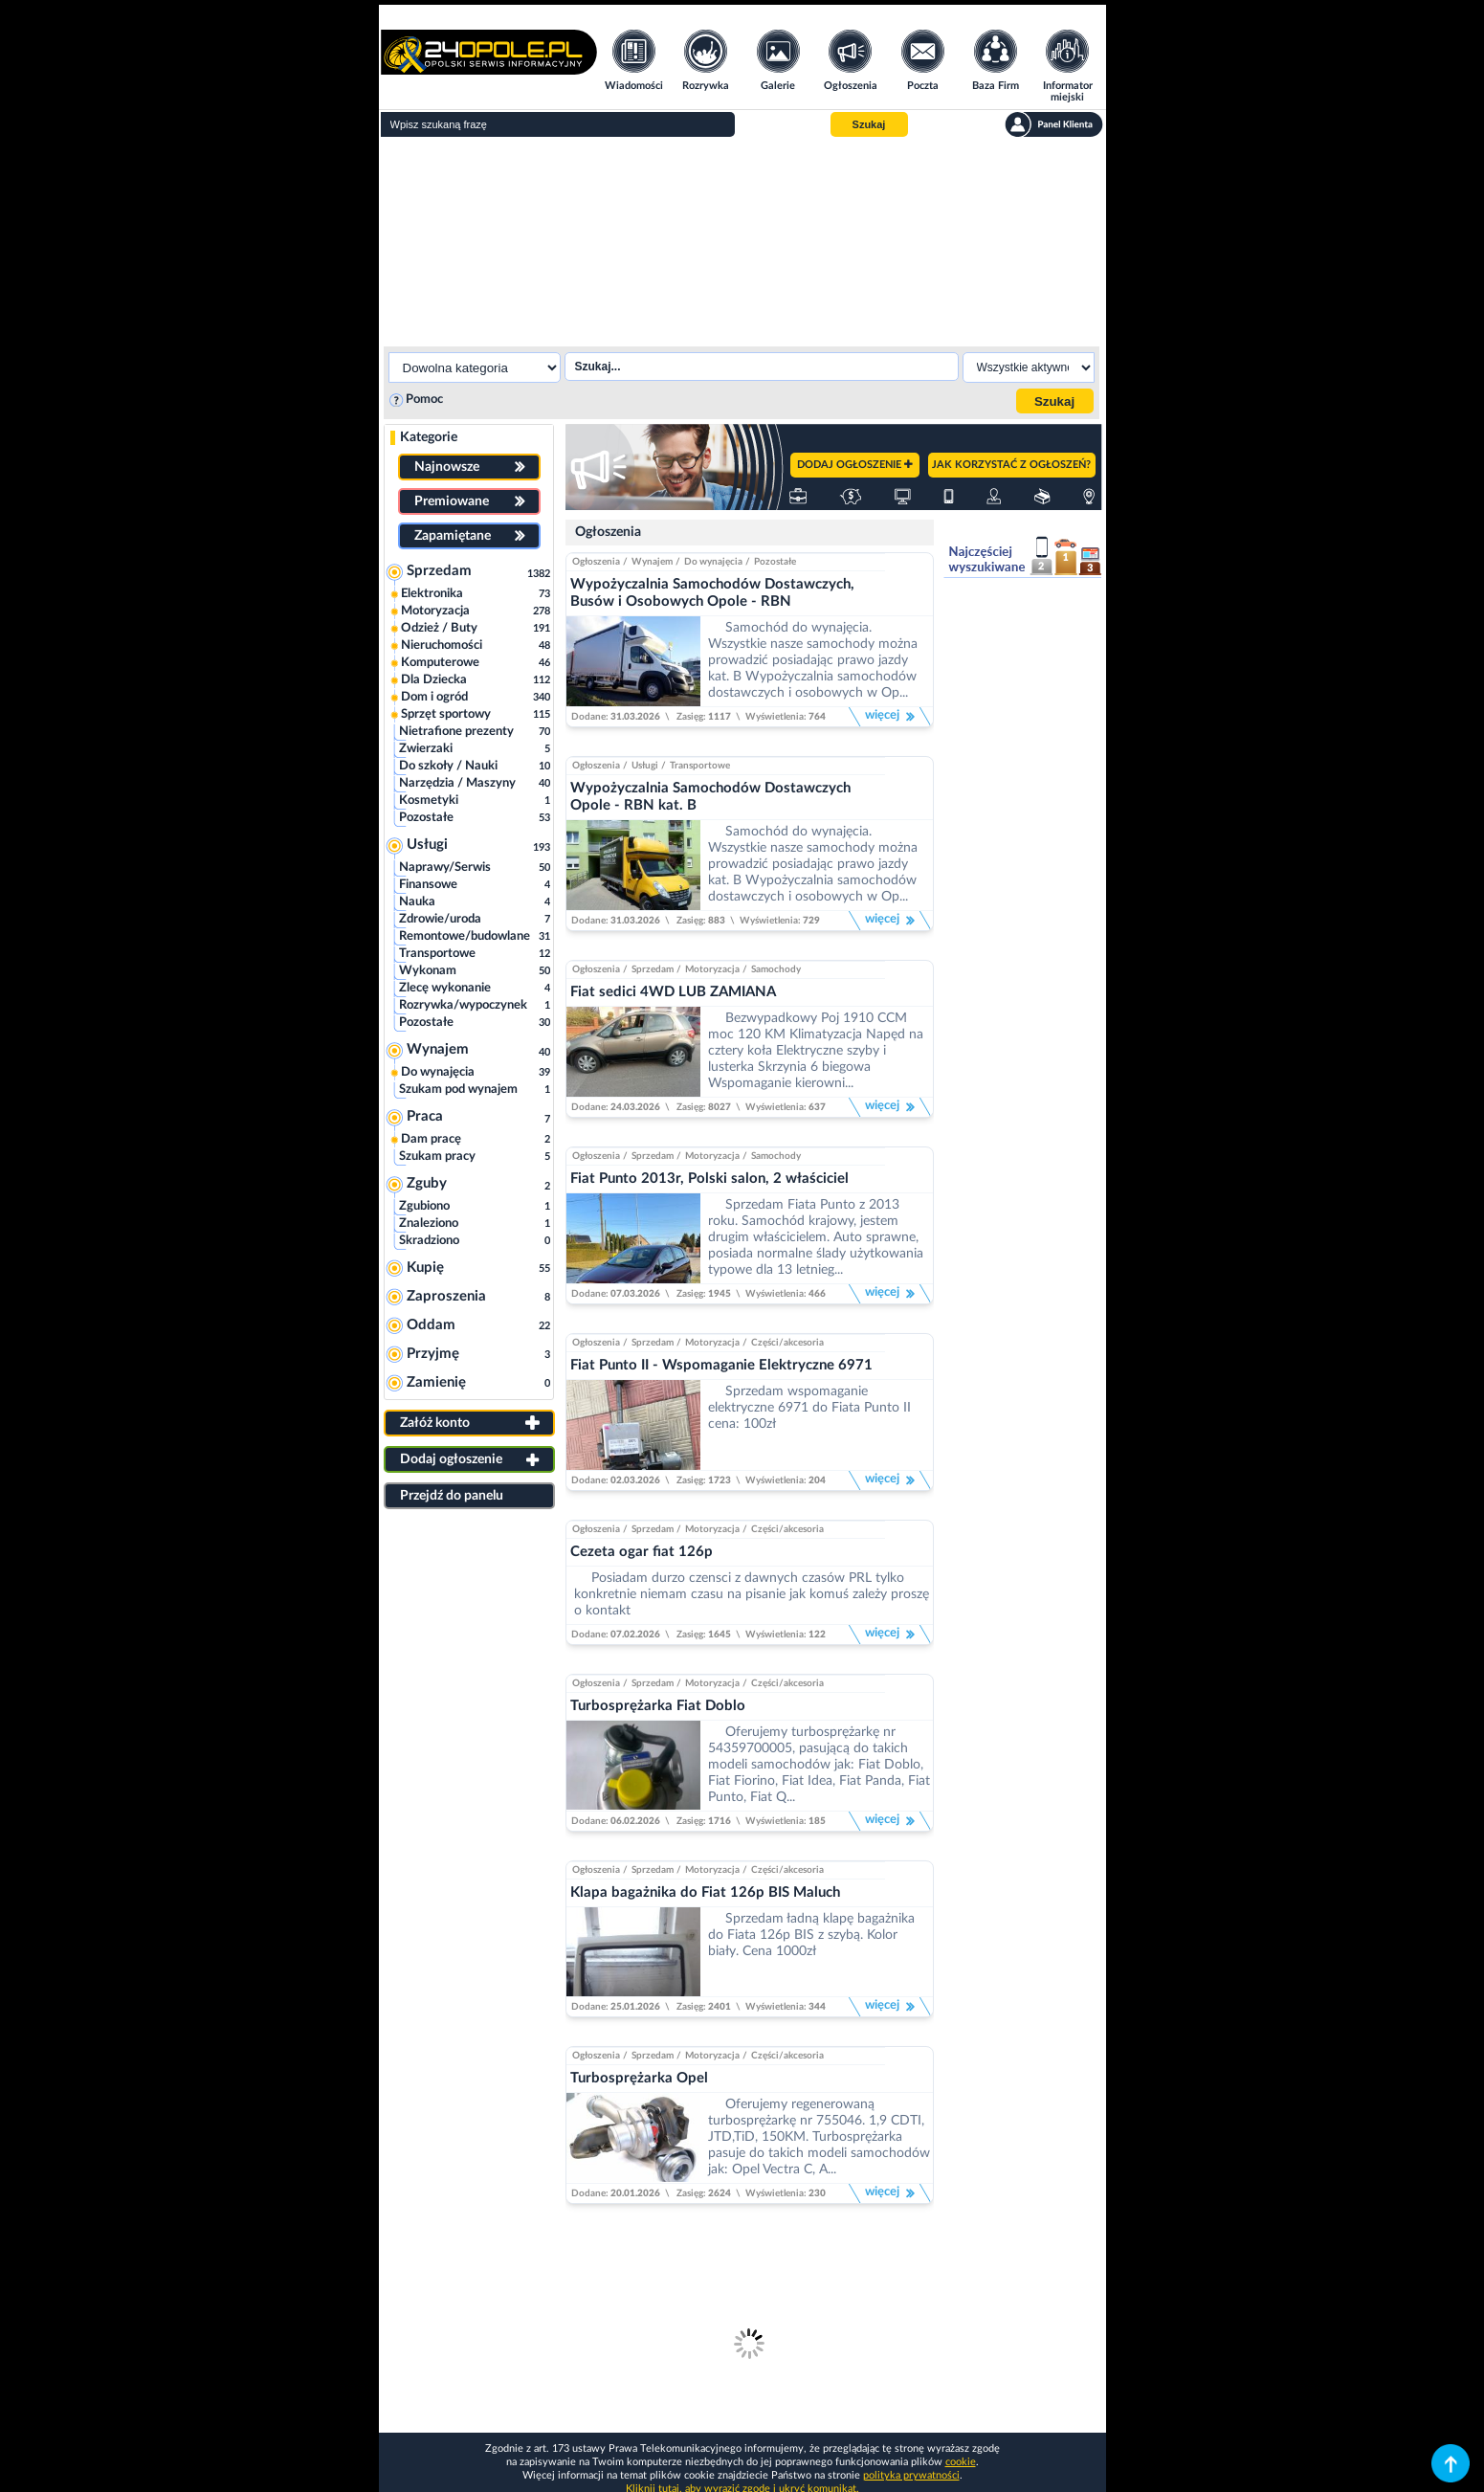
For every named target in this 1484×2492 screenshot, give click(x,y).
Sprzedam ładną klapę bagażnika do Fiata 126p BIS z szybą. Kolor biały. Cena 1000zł (811, 1935)
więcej (890, 716)
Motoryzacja (712, 969)
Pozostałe (775, 562)
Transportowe (700, 765)
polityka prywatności (911, 2475)
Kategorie (428, 437)
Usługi (644, 765)
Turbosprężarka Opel (639, 2078)
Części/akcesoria (787, 1342)
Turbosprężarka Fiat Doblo (657, 1706)
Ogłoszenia (608, 532)
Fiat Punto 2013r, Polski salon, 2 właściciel (709, 1178)
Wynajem (652, 562)
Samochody (776, 969)
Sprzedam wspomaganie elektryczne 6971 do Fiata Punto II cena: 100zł (809, 1408)
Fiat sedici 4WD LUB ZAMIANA (673, 992)
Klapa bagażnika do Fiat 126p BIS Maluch (705, 1892)
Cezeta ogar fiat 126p (641, 1552)
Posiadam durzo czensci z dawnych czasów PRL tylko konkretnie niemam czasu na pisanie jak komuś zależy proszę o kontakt (751, 1594)
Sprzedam (652, 969)
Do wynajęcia (713, 562)
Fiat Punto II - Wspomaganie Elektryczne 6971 (721, 1365)
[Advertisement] (742, 239)
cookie (960, 2462)
